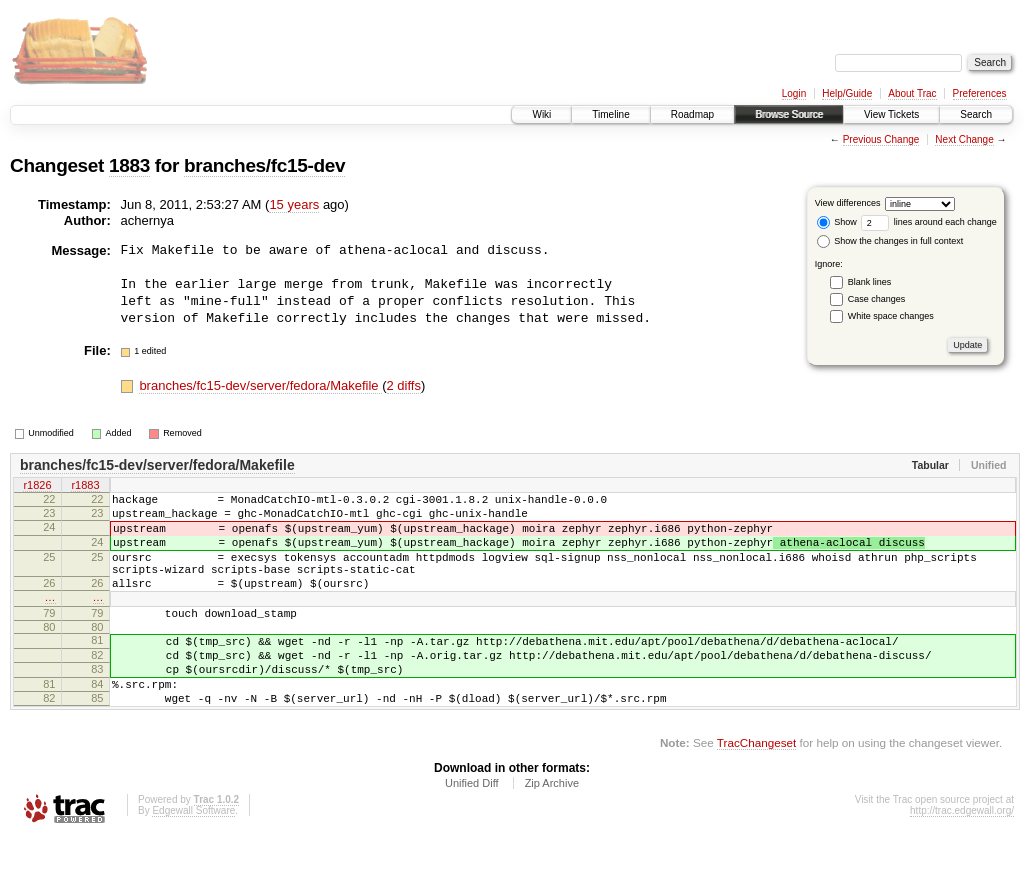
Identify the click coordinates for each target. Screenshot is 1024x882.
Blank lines (870, 282)
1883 (129, 165)
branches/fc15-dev (264, 165)
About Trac (912, 93)
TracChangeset (756, 787)
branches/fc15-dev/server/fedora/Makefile (260, 385)
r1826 (37, 486)
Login (794, 93)
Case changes (877, 299)
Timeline (610, 114)
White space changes (891, 316)
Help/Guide (847, 93)
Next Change (964, 139)
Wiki (541, 114)
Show (837, 222)
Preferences (980, 93)
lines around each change (929, 222)
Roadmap (692, 114)
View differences (848, 203)
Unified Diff (472, 828)
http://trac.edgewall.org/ (962, 855)
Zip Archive (552, 828)
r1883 (85, 486)
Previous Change (881, 139)
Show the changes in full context (890, 241)
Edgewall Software (193, 855)
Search (976, 114)
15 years (294, 204)
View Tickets (891, 114)
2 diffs (404, 385)
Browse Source (789, 114)
